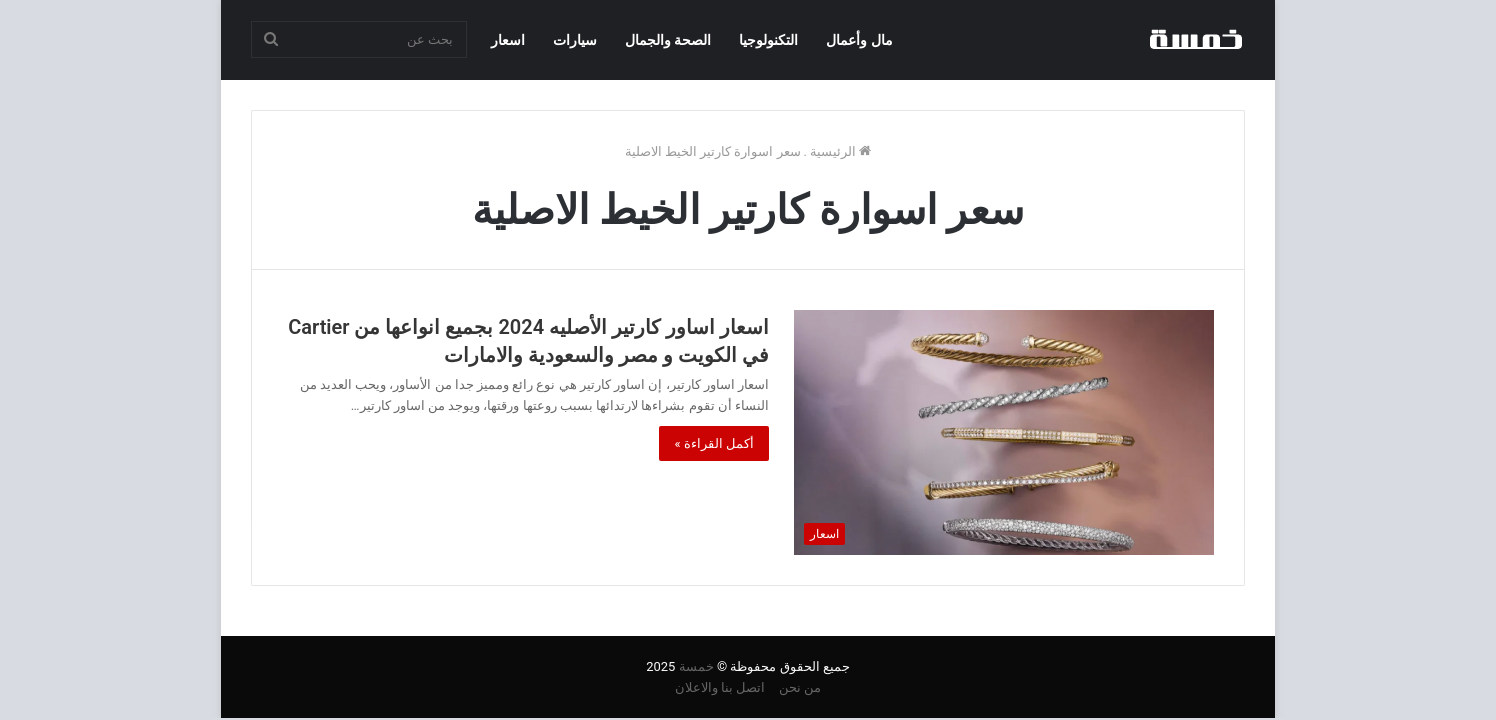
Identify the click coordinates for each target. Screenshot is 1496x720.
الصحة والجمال (668, 40)
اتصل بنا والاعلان (720, 687)
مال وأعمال (859, 40)
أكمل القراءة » (714, 443)
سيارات (575, 40)
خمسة (696, 666)
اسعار (508, 40)
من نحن (800, 687)
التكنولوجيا (768, 40)
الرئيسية (840, 151)
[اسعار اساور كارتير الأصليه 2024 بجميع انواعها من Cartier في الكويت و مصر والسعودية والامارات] (1004, 432)
